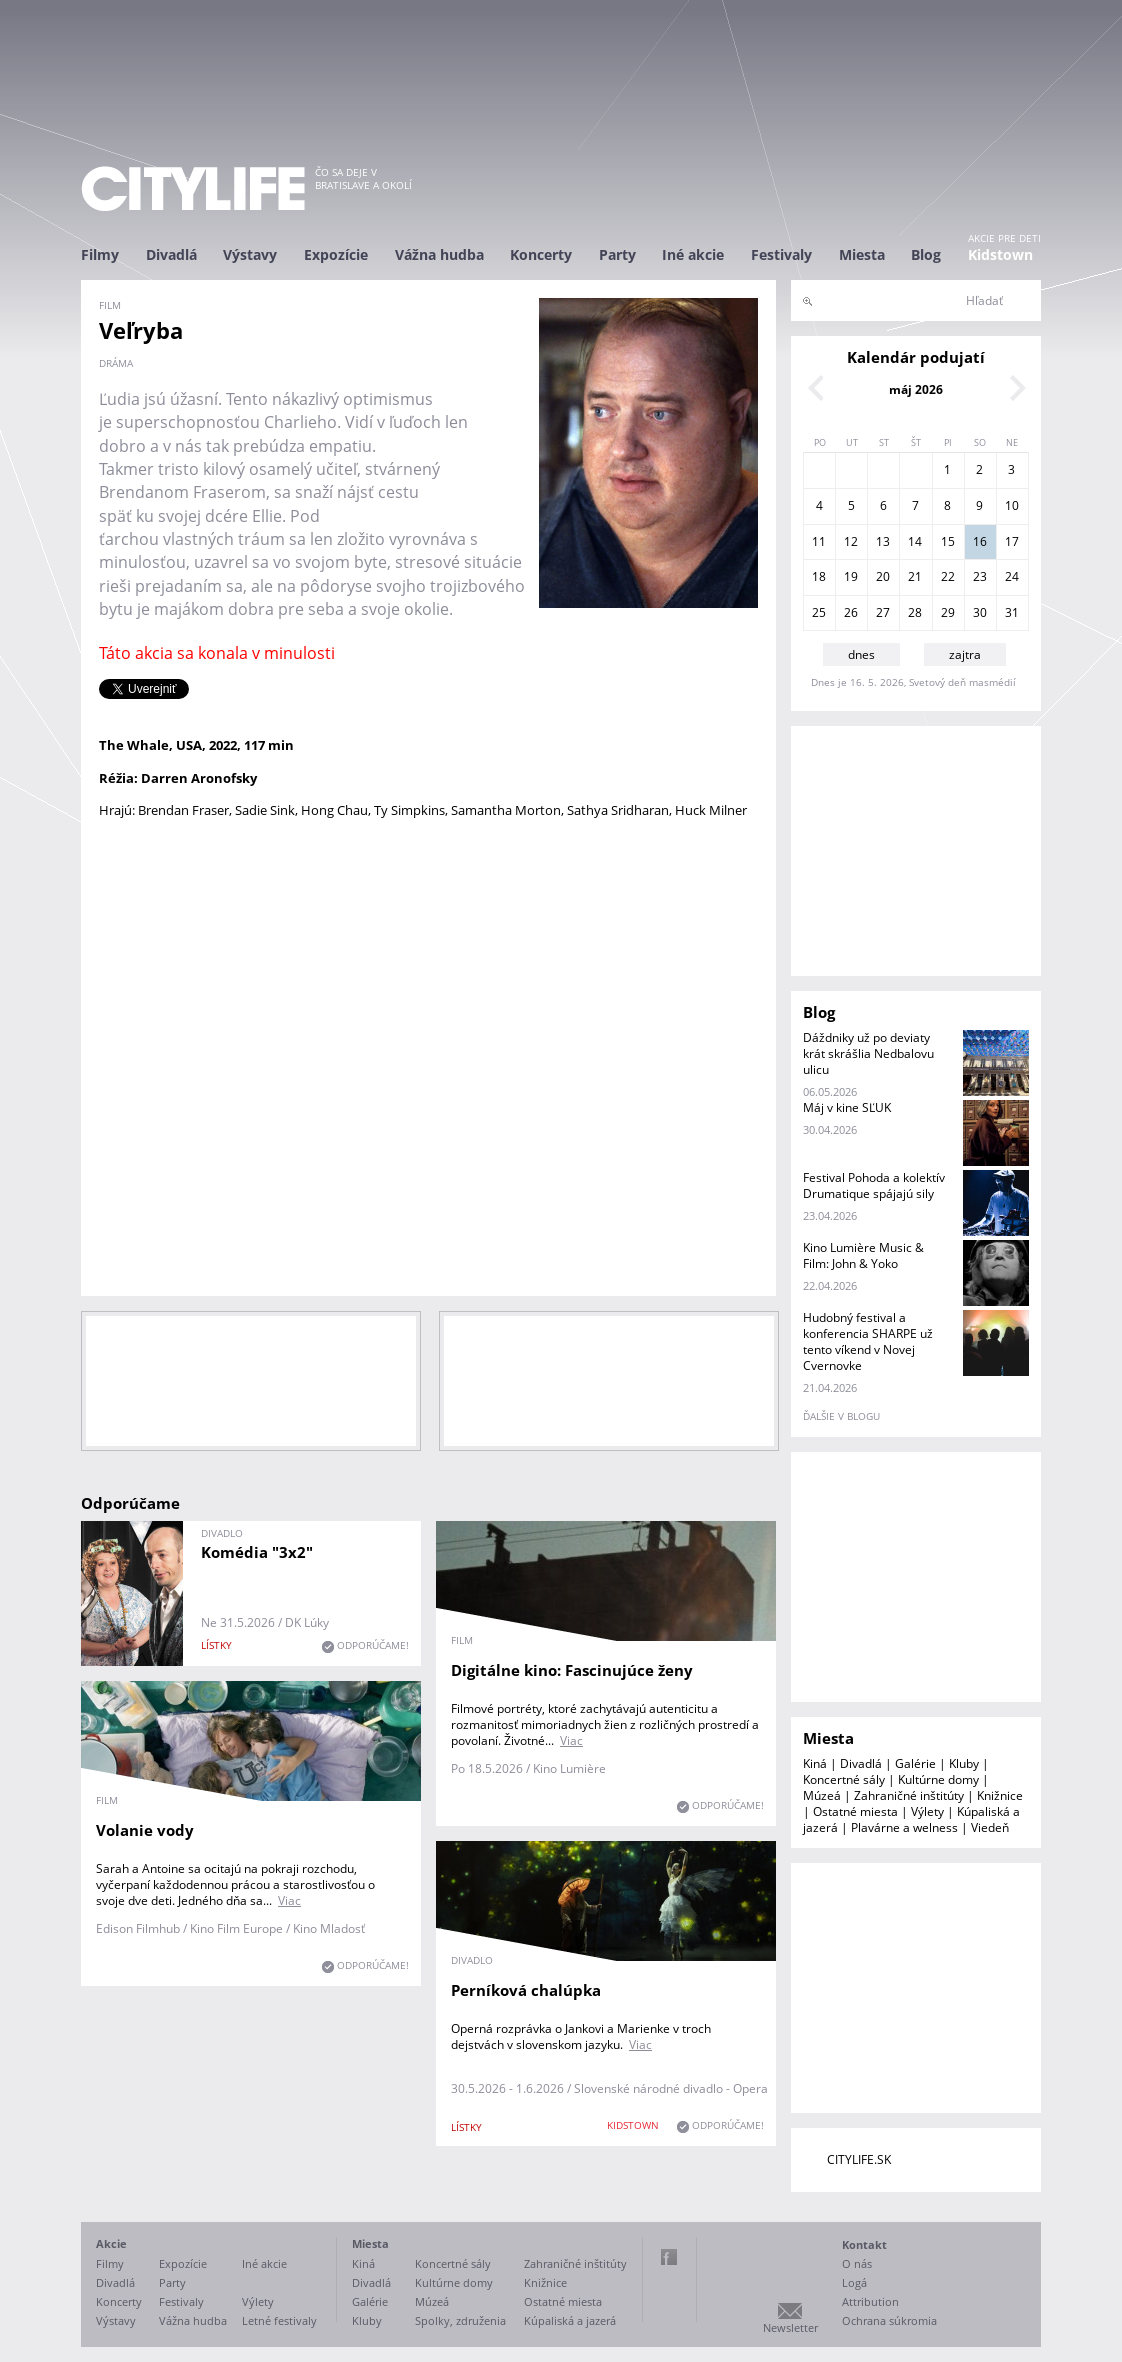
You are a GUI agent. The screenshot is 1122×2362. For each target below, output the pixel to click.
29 (948, 612)
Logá (854, 2282)
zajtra (965, 654)
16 (980, 541)
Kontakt (864, 2244)
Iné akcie (693, 254)
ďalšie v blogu (841, 1416)
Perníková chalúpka (526, 1990)
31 (1012, 612)
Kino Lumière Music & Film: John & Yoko (863, 1255)
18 (819, 576)
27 (883, 612)
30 (980, 612)
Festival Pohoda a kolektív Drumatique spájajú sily (874, 1185)
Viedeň (990, 1827)
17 (1012, 541)
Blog (926, 254)
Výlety (927, 1811)
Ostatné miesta (855, 1811)
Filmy (100, 254)
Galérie (915, 1763)
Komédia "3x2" (257, 1552)
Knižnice (1000, 1795)
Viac (571, 1740)
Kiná (815, 1763)
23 (980, 576)
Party (617, 254)
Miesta (862, 254)
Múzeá (822, 1795)
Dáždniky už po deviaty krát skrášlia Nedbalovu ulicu (868, 1053)
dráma (116, 363)
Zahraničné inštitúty (909, 1795)
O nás (857, 2263)
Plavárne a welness (904, 1827)
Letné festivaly (279, 2320)
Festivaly (781, 254)
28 (915, 612)
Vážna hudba (439, 254)
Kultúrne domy (938, 1779)
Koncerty (541, 254)
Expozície (336, 254)
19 (851, 576)
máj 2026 (916, 389)
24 (1012, 576)
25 (819, 612)
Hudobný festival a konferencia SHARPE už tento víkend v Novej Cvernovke (868, 1341)
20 (883, 576)
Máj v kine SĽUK (847, 1107)
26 (851, 612)
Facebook (669, 2257)
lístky (216, 1645)
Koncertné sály (844, 1779)
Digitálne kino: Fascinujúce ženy (572, 1670)
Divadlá (171, 254)
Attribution (870, 2301)
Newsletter (790, 2327)
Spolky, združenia (460, 2320)
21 (915, 576)
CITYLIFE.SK (859, 2159)
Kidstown (1000, 254)
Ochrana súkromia (889, 2320)
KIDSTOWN (633, 2125)
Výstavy (250, 254)
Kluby (964, 1763)
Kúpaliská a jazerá (570, 2320)
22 (948, 576)
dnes (861, 654)
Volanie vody (145, 1830)
